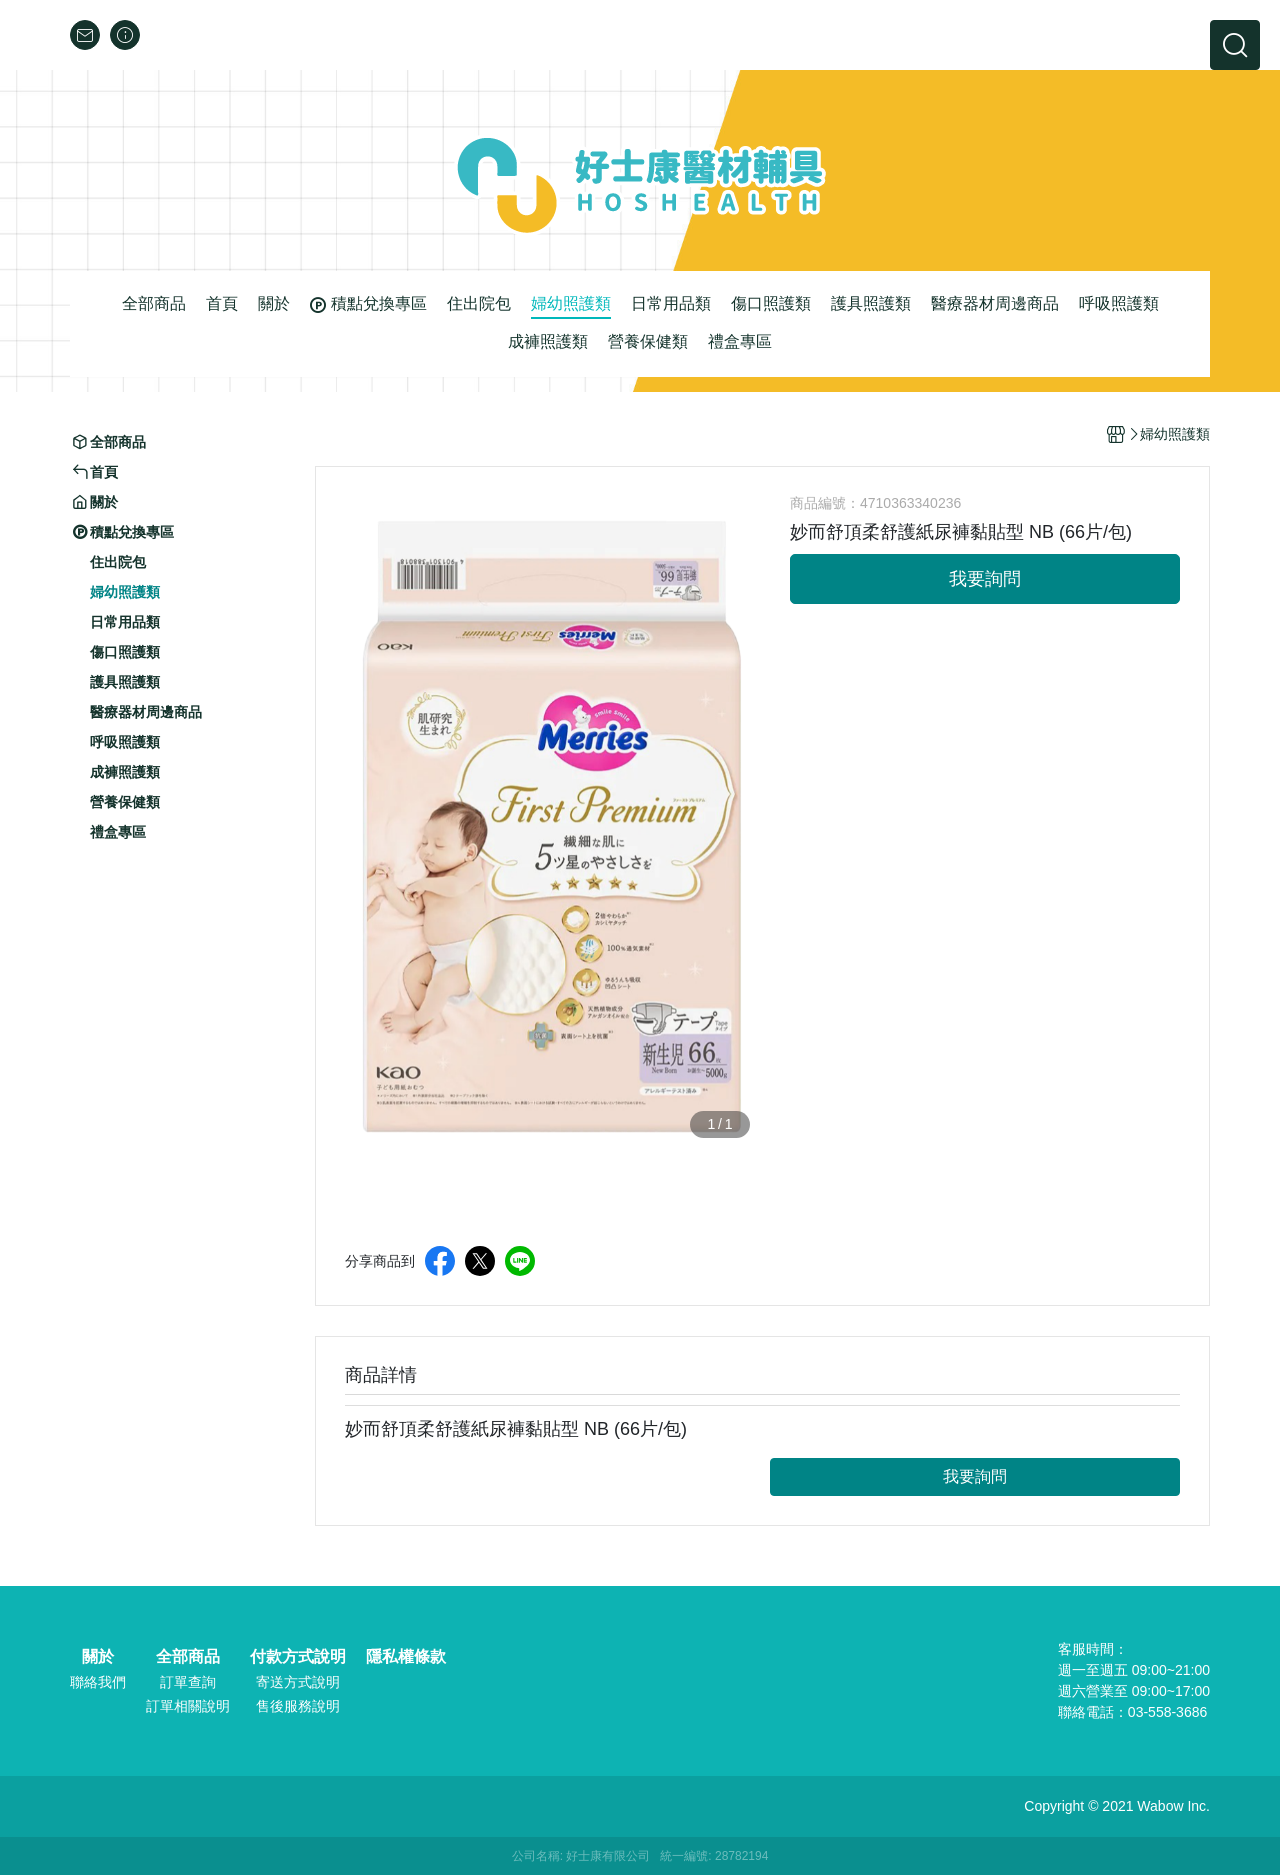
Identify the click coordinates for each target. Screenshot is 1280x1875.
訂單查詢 (188, 1682)
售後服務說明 (298, 1706)
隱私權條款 (406, 1657)
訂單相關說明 (188, 1706)
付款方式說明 (298, 1657)
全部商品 (188, 1657)
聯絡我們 (98, 1682)
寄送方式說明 (298, 1682)
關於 (98, 1657)
